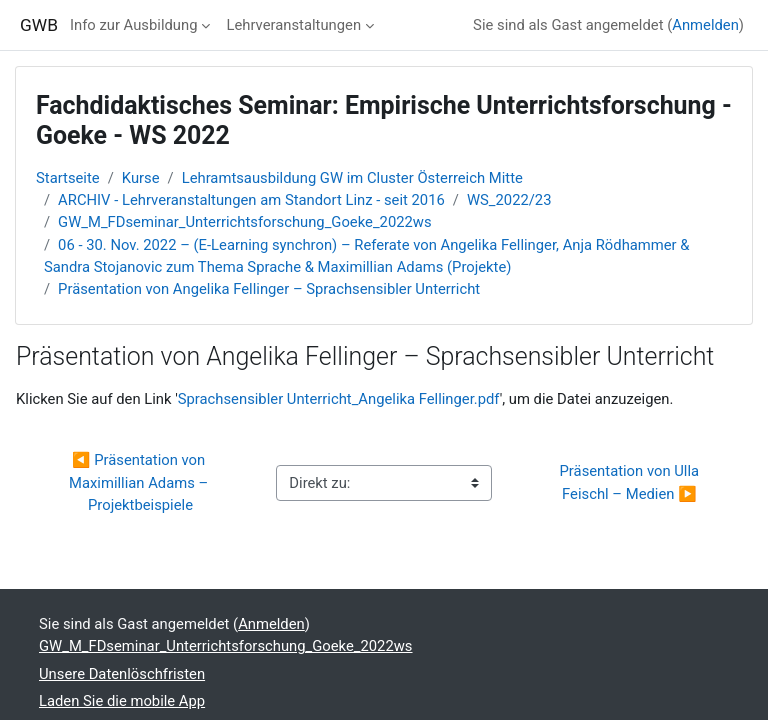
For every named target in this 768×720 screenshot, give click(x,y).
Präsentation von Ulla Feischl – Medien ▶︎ (631, 482)
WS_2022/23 (509, 200)
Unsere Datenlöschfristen (122, 674)
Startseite (68, 178)
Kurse (141, 178)
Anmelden (705, 25)
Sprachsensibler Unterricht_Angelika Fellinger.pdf (339, 399)
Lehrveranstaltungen (293, 25)
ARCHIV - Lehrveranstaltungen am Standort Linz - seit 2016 (251, 200)
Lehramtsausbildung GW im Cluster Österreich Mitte (352, 178)
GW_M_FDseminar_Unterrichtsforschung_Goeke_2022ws (245, 222)
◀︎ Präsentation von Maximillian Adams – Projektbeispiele (139, 482)
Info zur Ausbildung (134, 25)
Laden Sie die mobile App (122, 701)
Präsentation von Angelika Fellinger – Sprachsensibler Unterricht (269, 289)
